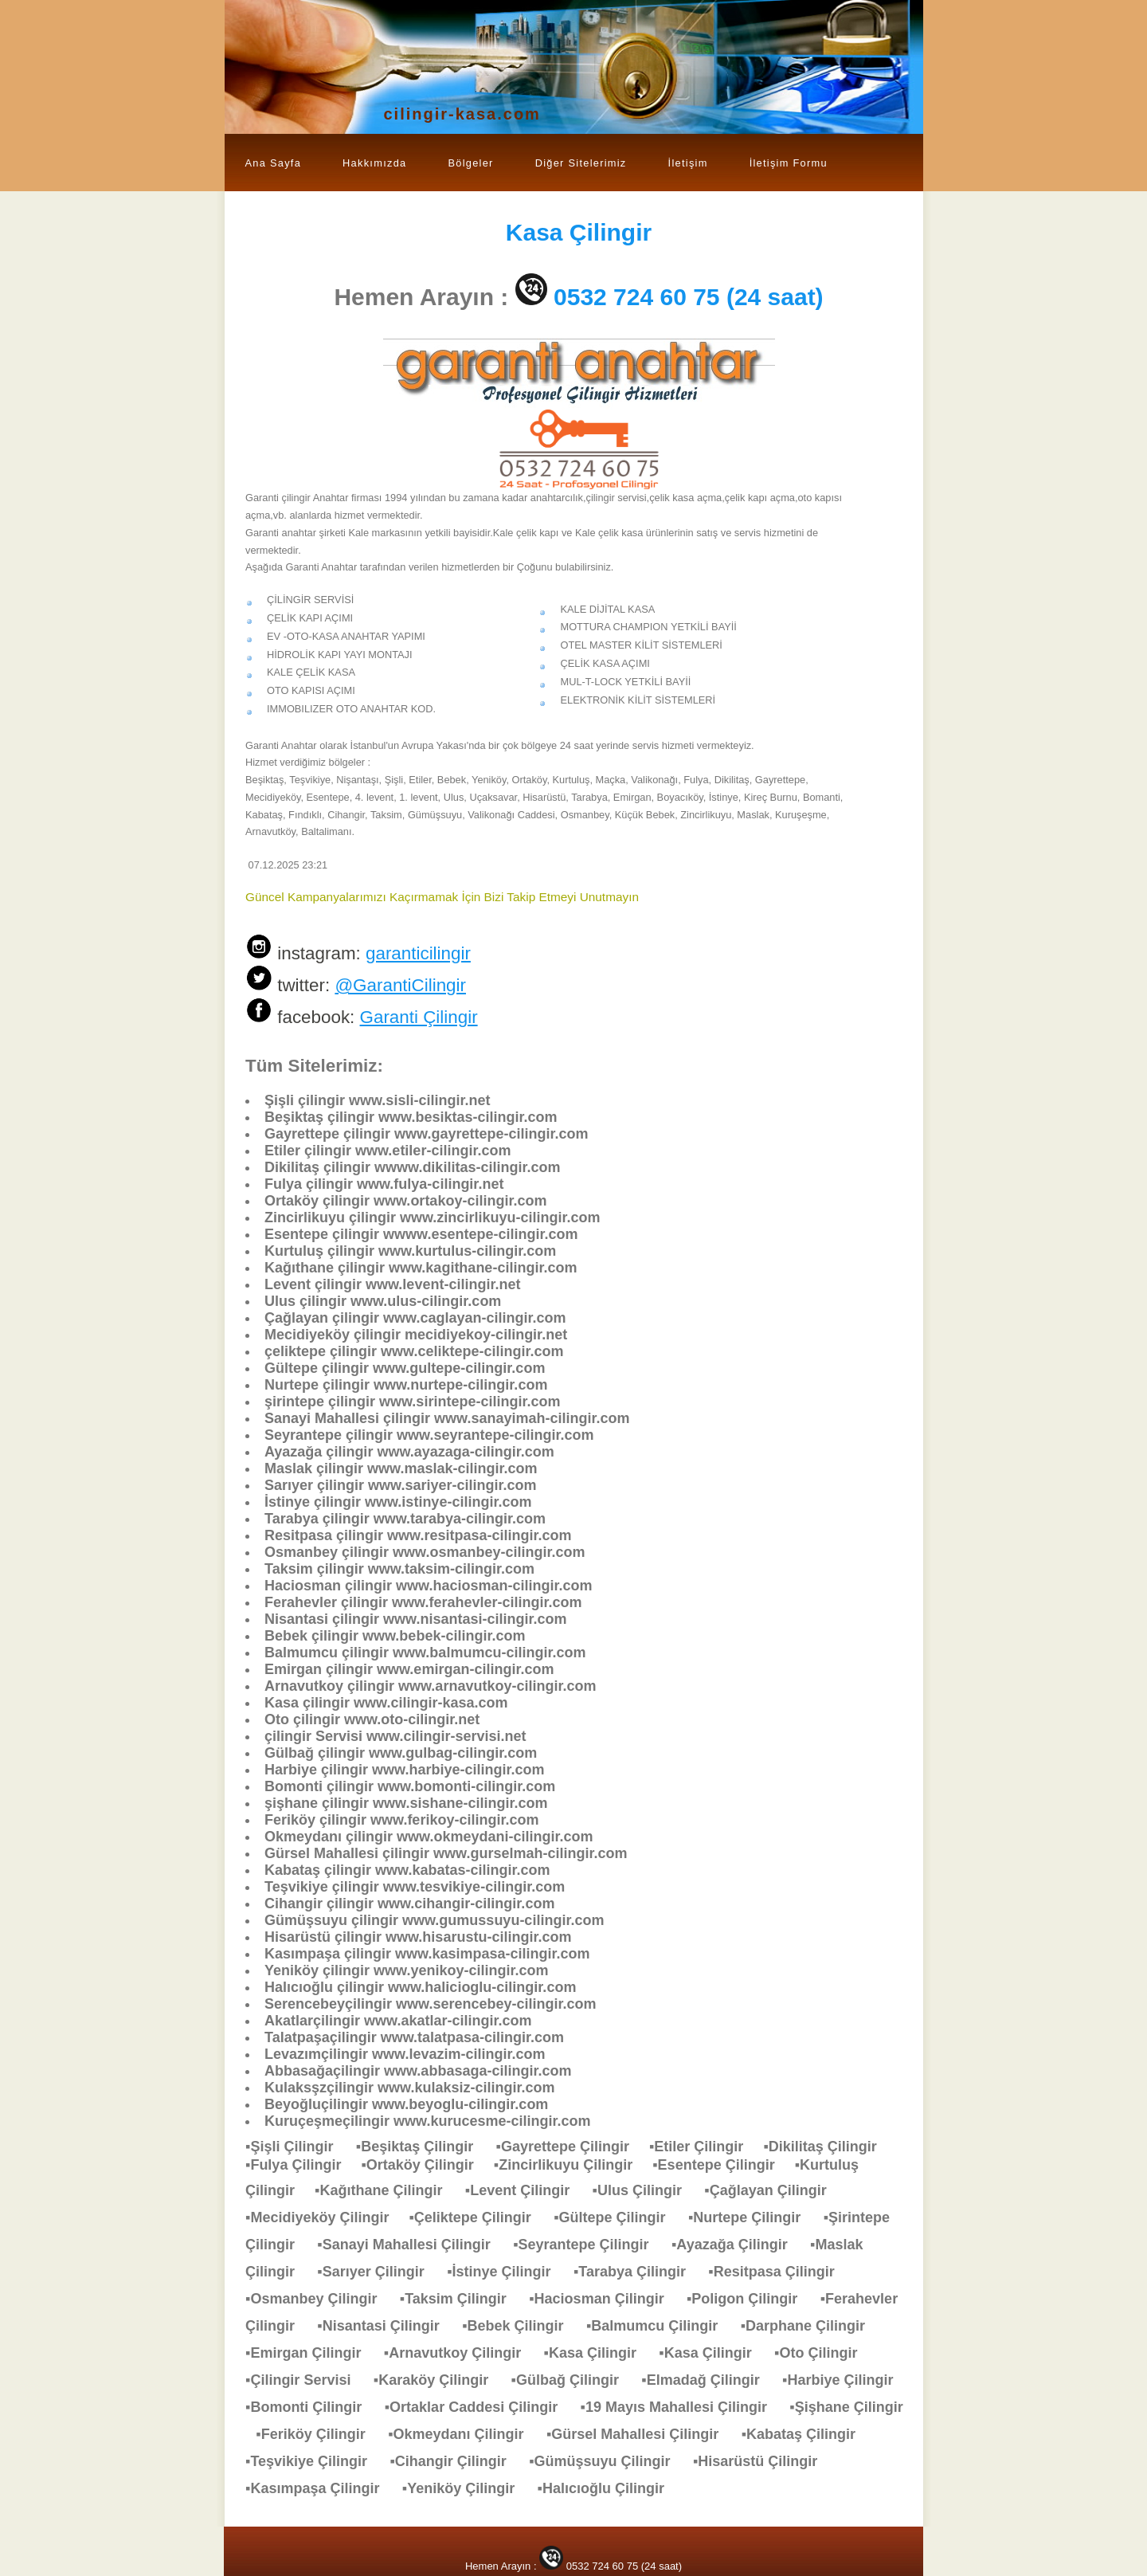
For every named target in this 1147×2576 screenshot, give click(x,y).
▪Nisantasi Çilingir (386, 2326)
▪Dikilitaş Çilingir (827, 2147)
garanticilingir (418, 953)
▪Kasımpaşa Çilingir (320, 2488)
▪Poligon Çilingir (750, 2299)
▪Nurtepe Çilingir (752, 2217)
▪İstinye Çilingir (506, 2272)
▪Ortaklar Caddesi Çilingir (479, 2407)
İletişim (688, 163)
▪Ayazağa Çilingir (737, 2245)
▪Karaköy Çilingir (439, 2380)
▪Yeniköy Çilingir (466, 2488)
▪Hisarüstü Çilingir (763, 2461)
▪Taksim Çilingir (461, 2299)
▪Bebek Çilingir (520, 2326)
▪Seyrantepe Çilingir (588, 2245)
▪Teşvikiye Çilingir (314, 2461)
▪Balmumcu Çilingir (660, 2326)
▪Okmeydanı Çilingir (463, 2434)
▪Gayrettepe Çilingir (572, 2147)
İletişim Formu (789, 163)
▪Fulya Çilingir (303, 2165)
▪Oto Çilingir (823, 2353)
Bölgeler (470, 163)
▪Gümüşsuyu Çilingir (607, 2461)
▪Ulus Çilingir (645, 2190)
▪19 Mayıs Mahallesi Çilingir (682, 2407)
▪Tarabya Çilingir (638, 2272)
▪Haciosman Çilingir (604, 2299)
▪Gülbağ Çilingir (573, 2380)
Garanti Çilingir (419, 1017)
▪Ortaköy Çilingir (427, 2165)
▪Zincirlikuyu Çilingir (573, 2165)
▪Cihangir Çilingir (456, 2461)
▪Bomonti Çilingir (311, 2407)
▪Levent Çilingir (525, 2190)
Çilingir (579, 232)
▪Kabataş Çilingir (806, 2434)
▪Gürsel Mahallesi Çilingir (640, 2434)
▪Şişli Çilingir (297, 2147)
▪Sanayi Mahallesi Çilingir (411, 2245)
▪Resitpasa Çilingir (779, 2272)
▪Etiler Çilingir (706, 2147)
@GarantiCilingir (400, 985)
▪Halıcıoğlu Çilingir (609, 2488)
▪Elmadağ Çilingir (708, 2380)
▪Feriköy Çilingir (318, 2434)
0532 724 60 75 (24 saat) (689, 297)
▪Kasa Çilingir (598, 2353)
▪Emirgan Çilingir (311, 2353)
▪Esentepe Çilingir (723, 2165)
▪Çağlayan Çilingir (773, 2190)
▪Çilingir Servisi (305, 2380)
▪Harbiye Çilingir (845, 2380)
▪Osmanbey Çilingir (319, 2299)
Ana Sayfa (273, 163)
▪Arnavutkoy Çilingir (460, 2353)
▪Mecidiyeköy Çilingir (327, 2217)
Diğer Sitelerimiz (581, 163)
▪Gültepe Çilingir (617, 2217)
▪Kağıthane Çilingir (386, 2190)
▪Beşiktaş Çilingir (422, 2147)
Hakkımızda (374, 163)
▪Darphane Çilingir (811, 2326)
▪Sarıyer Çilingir (378, 2272)
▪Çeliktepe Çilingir (477, 2217)
